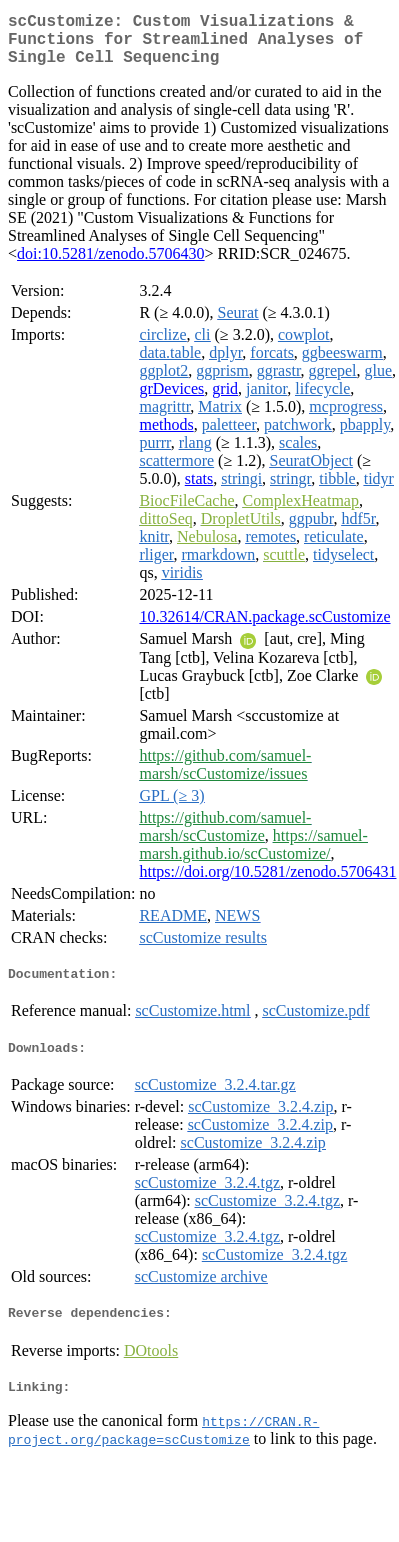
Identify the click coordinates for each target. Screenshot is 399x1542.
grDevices (171, 400)
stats (199, 490)
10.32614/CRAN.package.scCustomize (264, 628)
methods (166, 436)
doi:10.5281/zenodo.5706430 (111, 265)
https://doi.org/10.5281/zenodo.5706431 (267, 883)
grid (225, 400)
